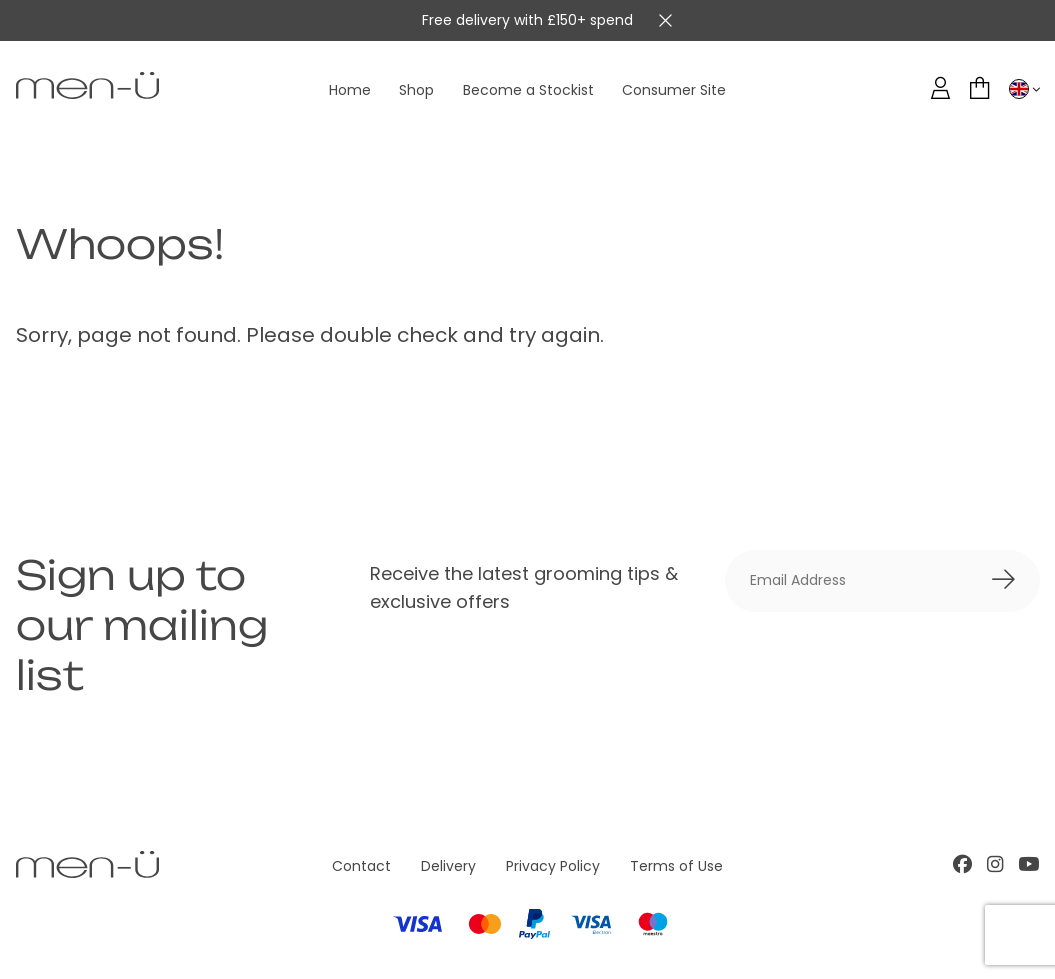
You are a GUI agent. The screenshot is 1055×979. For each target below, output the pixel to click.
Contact (361, 866)
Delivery (448, 866)
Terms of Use (676, 866)
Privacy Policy (553, 866)
